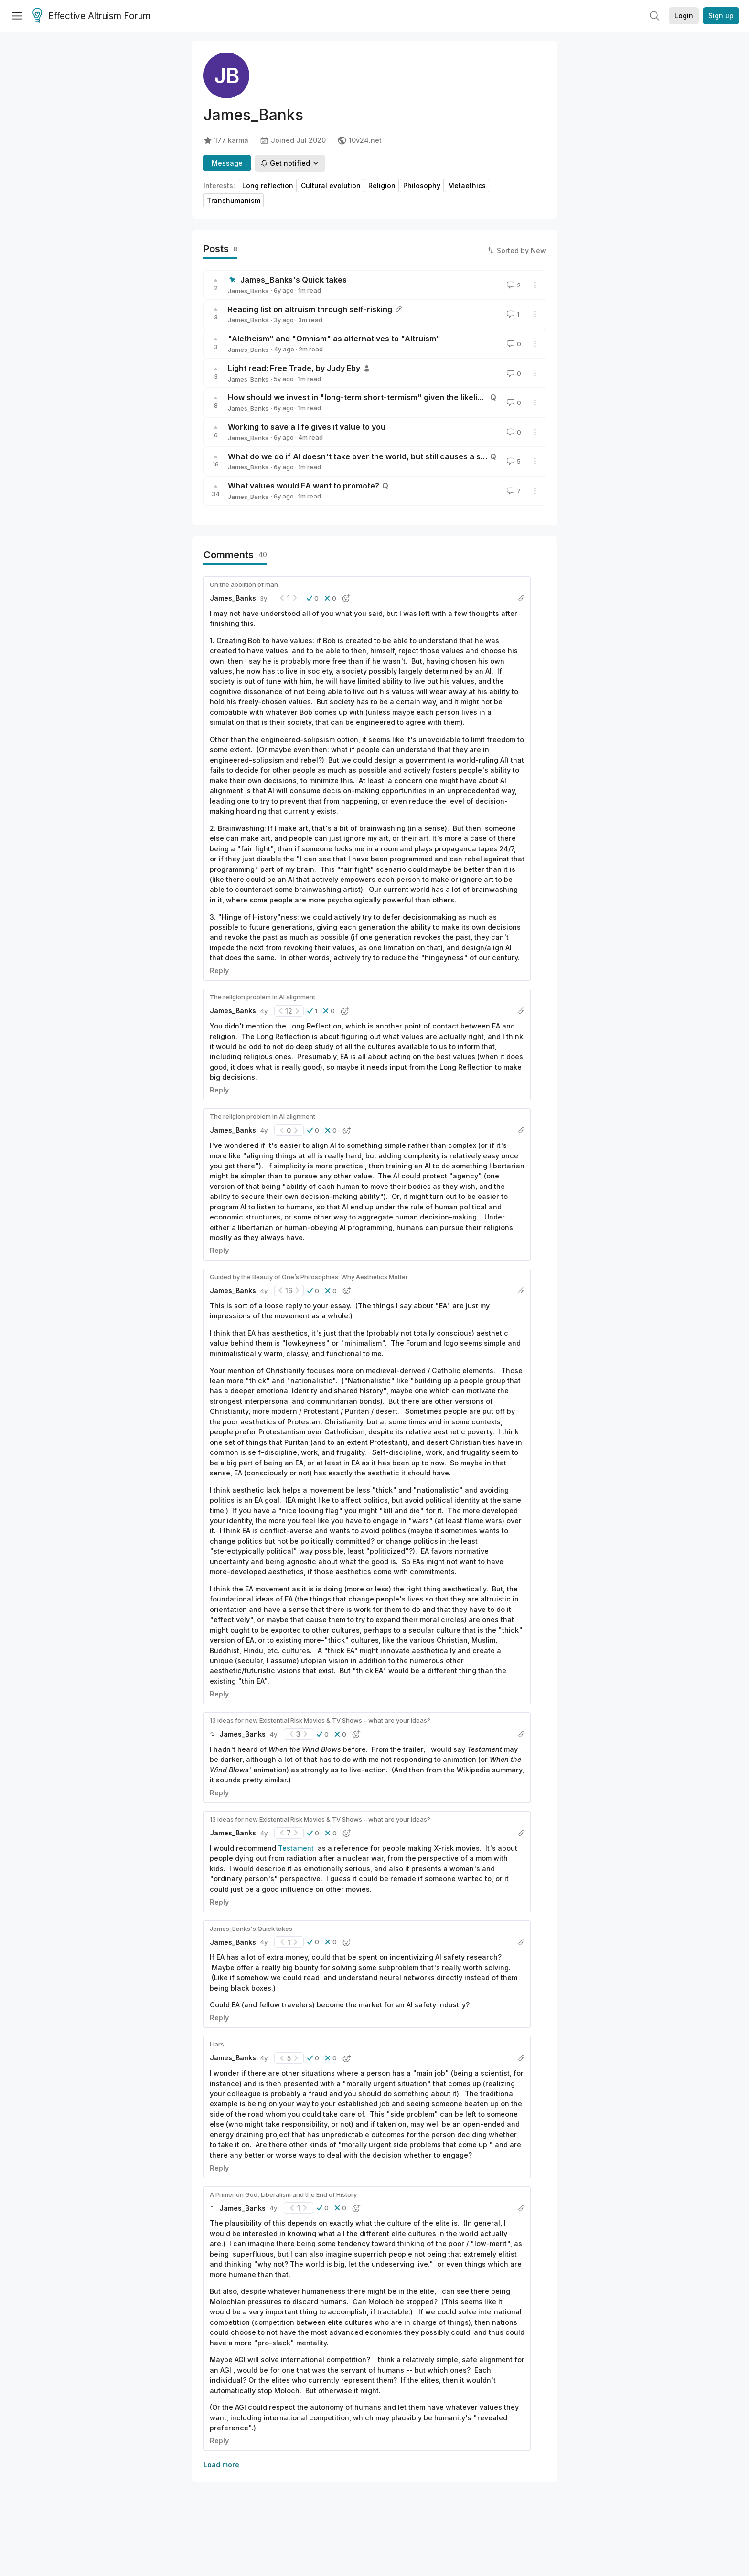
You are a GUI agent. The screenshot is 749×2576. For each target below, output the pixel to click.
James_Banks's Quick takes (293, 280)
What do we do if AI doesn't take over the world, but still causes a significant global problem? (403, 456)
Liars (217, 2044)
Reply (219, 970)
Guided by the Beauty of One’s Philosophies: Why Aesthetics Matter (309, 1277)
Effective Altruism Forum (91, 16)
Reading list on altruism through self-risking (310, 309)
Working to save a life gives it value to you (306, 427)
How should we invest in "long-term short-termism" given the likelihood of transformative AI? (403, 397)
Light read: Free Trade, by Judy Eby (294, 368)
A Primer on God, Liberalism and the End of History (283, 2194)
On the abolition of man (244, 584)
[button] (312, 598)
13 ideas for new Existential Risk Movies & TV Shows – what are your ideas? (320, 1720)
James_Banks (248, 291)
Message (227, 163)
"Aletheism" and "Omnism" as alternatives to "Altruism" (334, 338)
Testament (296, 1848)
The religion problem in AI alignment (262, 997)
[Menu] (17, 15)
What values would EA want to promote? (303, 485)
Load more (221, 2464)
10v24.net (359, 140)
